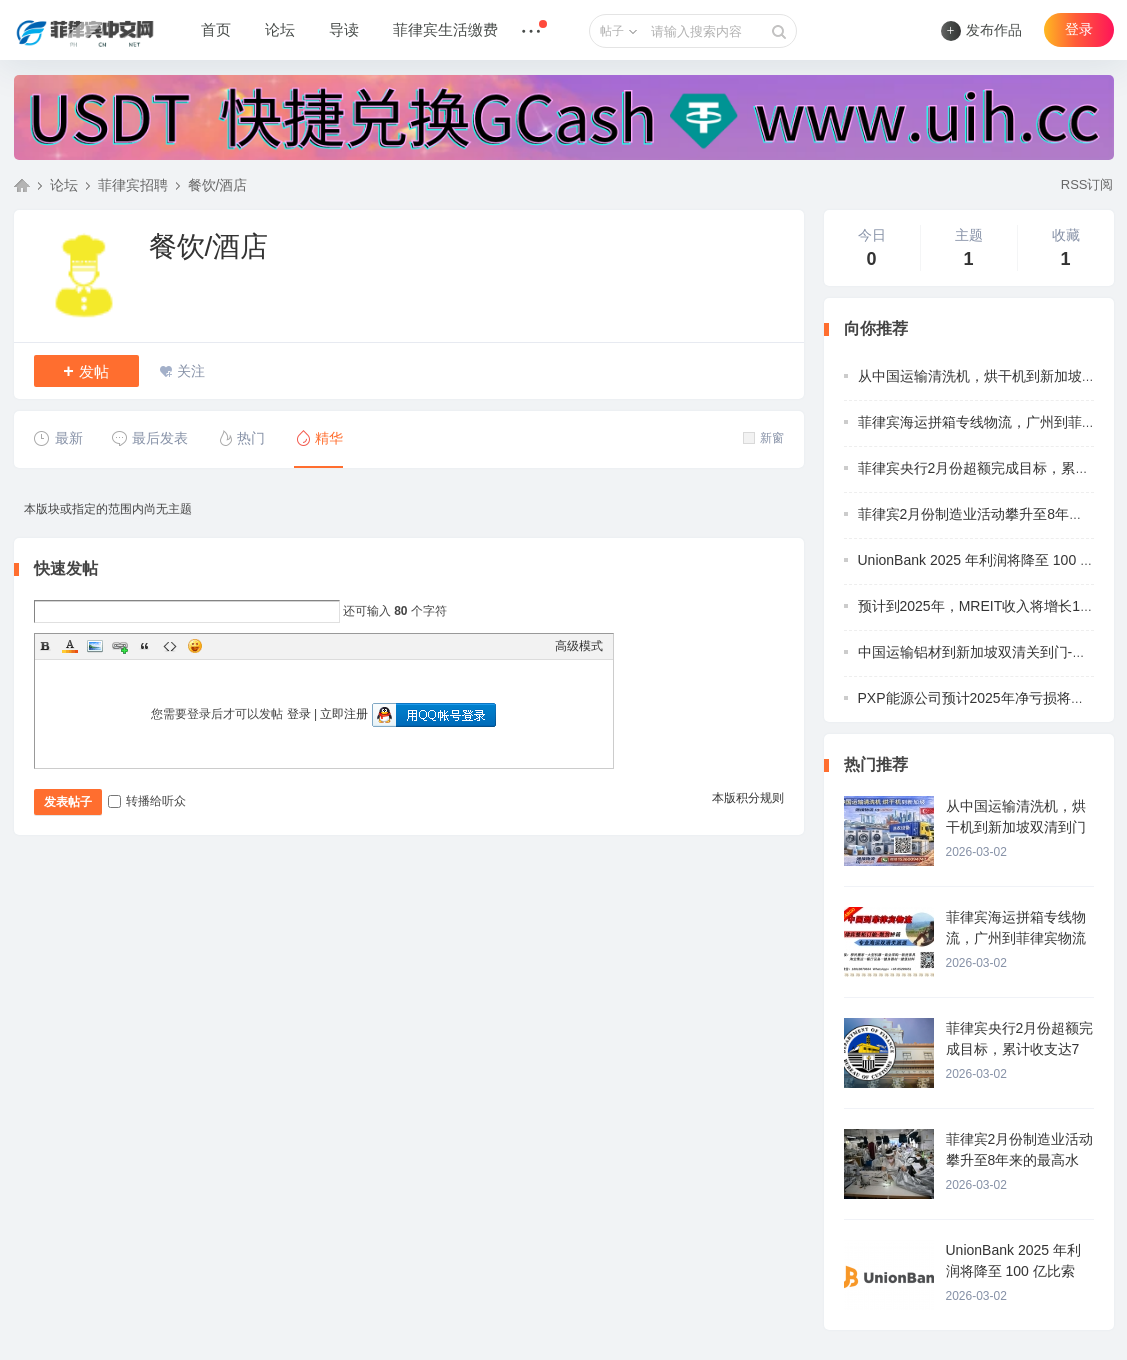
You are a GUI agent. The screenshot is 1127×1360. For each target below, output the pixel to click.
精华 (318, 438)
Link (120, 646)
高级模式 (579, 646)
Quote (145, 646)
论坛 (280, 30)
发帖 (86, 371)
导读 (344, 30)
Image (95, 646)
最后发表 (149, 438)
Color (70, 646)
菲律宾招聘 (133, 185)
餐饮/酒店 (218, 185)
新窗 (763, 438)
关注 (191, 371)
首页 (216, 30)
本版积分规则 (748, 798)
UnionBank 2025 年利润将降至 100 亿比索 (990, 560)
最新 (58, 438)
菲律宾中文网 (22, 185)
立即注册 (344, 714)
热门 (240, 438)
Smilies (195, 646)
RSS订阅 (1087, 184)
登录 (1079, 29)
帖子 (612, 31)
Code (170, 646)
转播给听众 (147, 801)
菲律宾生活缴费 (445, 30)
